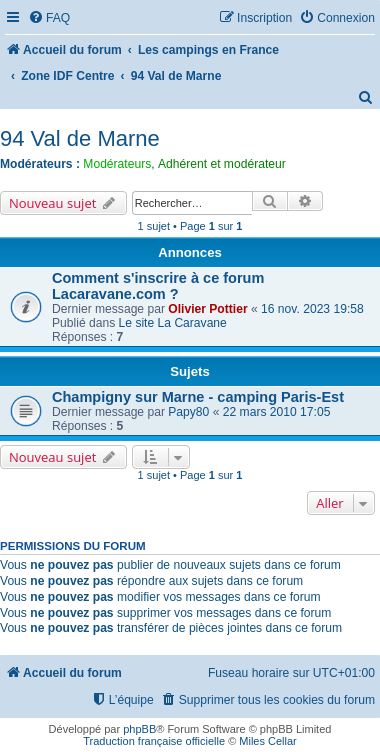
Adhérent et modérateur (222, 164)
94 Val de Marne (80, 138)
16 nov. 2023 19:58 (312, 309)
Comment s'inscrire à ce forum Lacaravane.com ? (158, 286)
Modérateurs (117, 164)
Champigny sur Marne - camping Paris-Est (198, 397)
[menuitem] (49, 18)
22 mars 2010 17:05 (277, 412)
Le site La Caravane (173, 323)
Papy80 (188, 412)
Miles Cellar (267, 741)
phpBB (139, 729)
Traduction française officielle (154, 741)
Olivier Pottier (207, 309)
